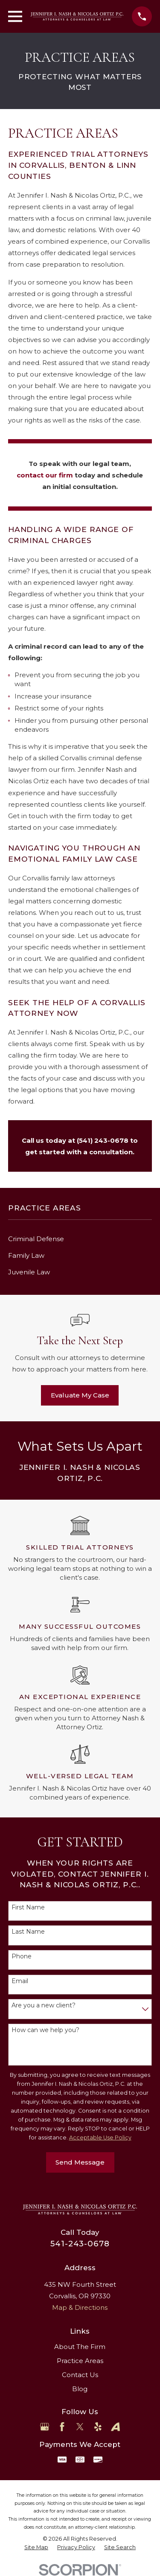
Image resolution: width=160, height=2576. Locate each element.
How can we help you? (45, 2030)
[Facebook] (62, 2426)
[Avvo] (115, 2426)
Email (20, 1981)
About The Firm (79, 2347)
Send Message (80, 2162)
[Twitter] (80, 2426)
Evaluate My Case (80, 1395)
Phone (22, 1956)
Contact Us (80, 2375)
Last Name (28, 1931)
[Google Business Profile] (44, 2426)
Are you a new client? (44, 2005)
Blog (79, 2389)
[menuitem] (80, 1238)
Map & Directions (80, 2307)
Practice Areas (80, 2361)
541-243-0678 (80, 2243)
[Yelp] (97, 2426)
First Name (28, 1907)
